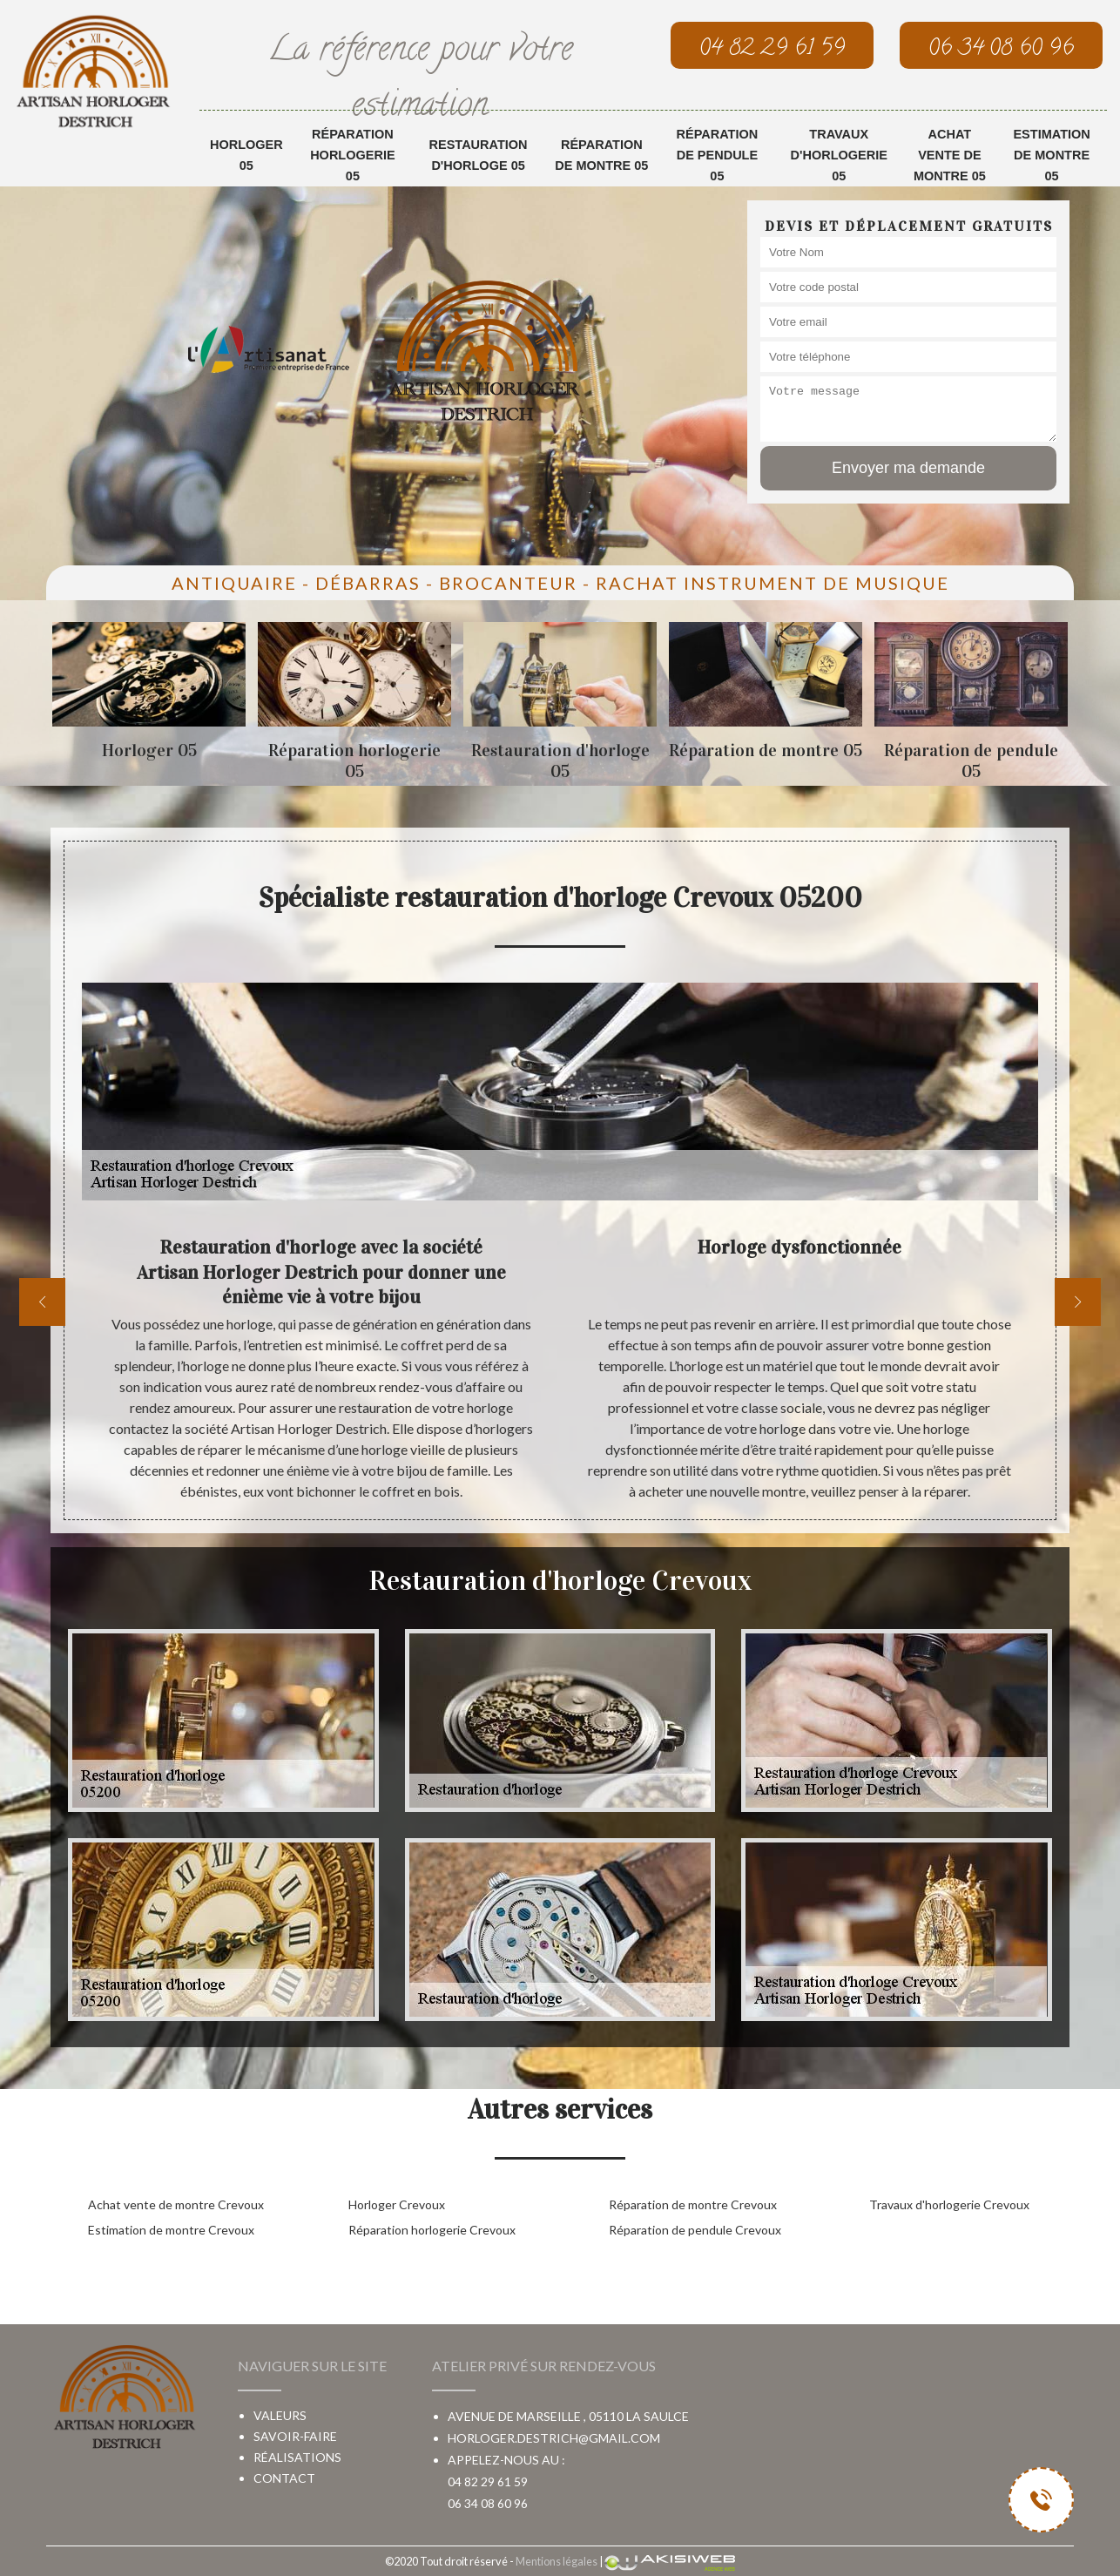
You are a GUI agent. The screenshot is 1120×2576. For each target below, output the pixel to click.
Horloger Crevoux (396, 2204)
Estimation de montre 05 (1051, 155)
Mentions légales (556, 2561)
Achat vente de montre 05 (950, 155)
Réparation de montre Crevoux (693, 2204)
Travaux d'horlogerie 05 (839, 155)
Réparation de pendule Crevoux (695, 2229)
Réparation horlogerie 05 (352, 155)
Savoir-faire (295, 2436)
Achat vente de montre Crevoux (176, 2204)
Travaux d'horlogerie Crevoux (949, 2204)
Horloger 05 (246, 155)
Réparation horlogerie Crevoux (432, 2229)
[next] (1078, 1302)
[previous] (42, 1302)
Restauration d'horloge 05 (478, 155)
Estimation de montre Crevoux (171, 2229)
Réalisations (297, 2457)
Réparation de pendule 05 (718, 155)
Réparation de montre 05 (601, 155)
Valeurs (280, 2415)
